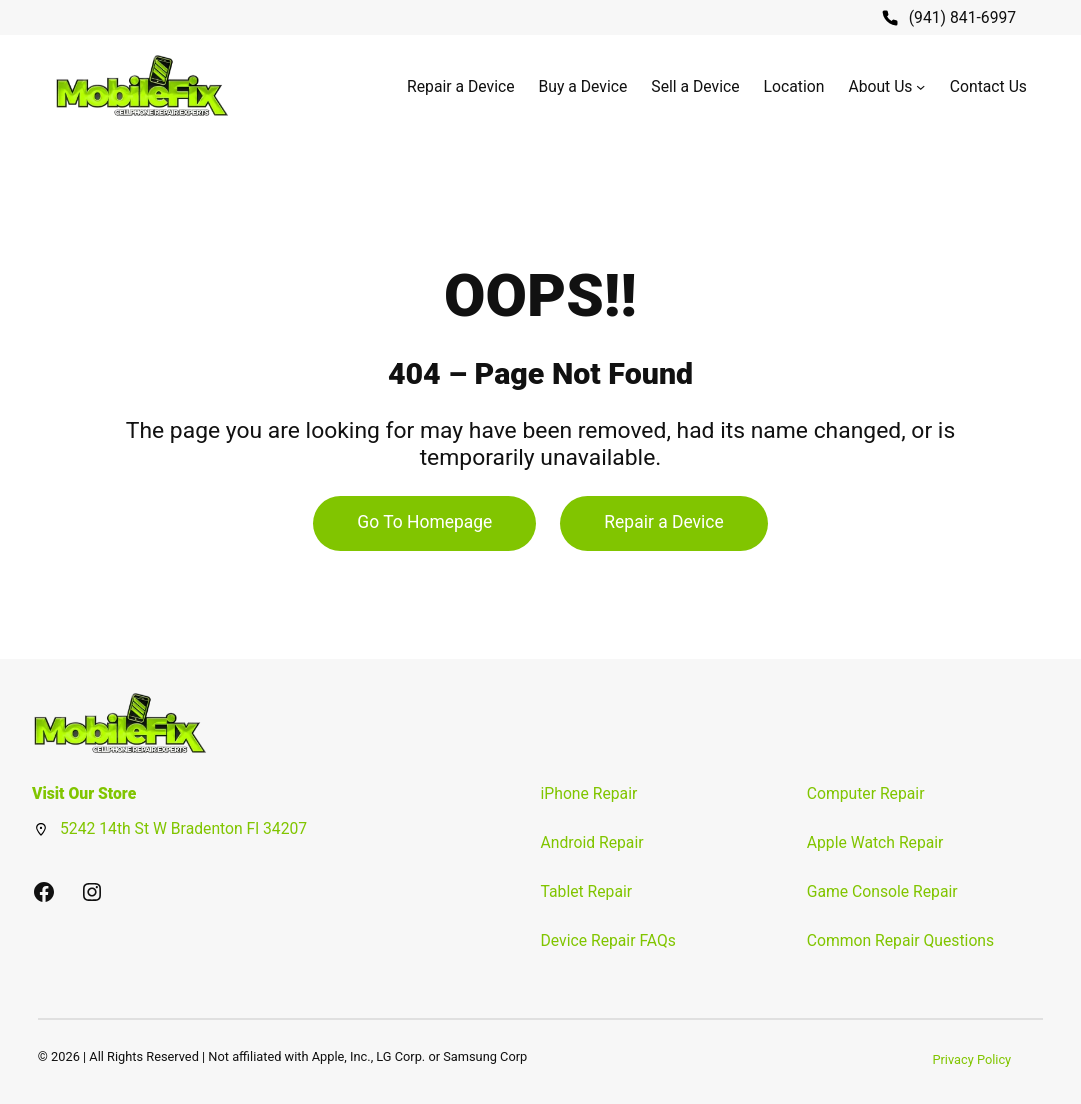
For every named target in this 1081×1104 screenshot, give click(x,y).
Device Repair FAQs (608, 940)
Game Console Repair (882, 891)
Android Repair (592, 842)
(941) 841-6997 (962, 17)
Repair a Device (663, 522)
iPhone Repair (589, 793)
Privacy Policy (971, 1059)
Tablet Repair (587, 891)
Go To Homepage (424, 522)
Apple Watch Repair (875, 842)
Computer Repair (866, 793)
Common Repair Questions (900, 940)
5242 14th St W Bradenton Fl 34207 (183, 828)
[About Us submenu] (920, 86)
